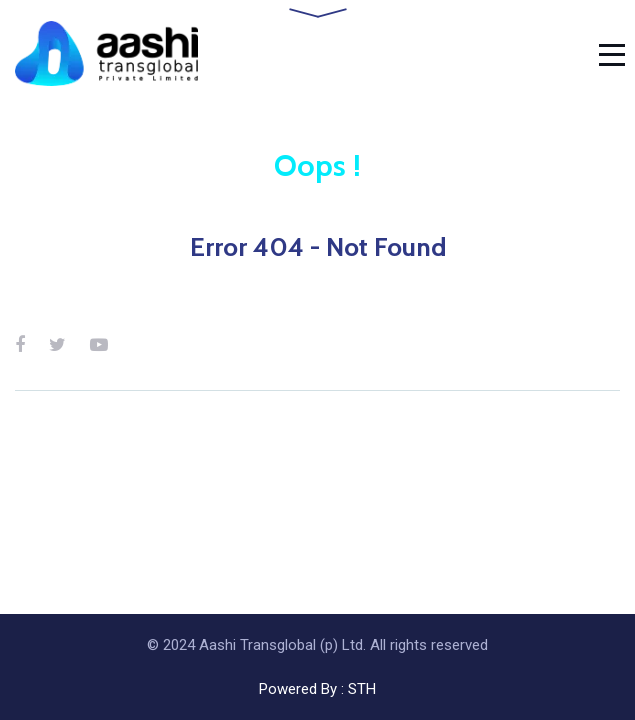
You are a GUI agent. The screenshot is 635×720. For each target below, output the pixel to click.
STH (362, 689)
